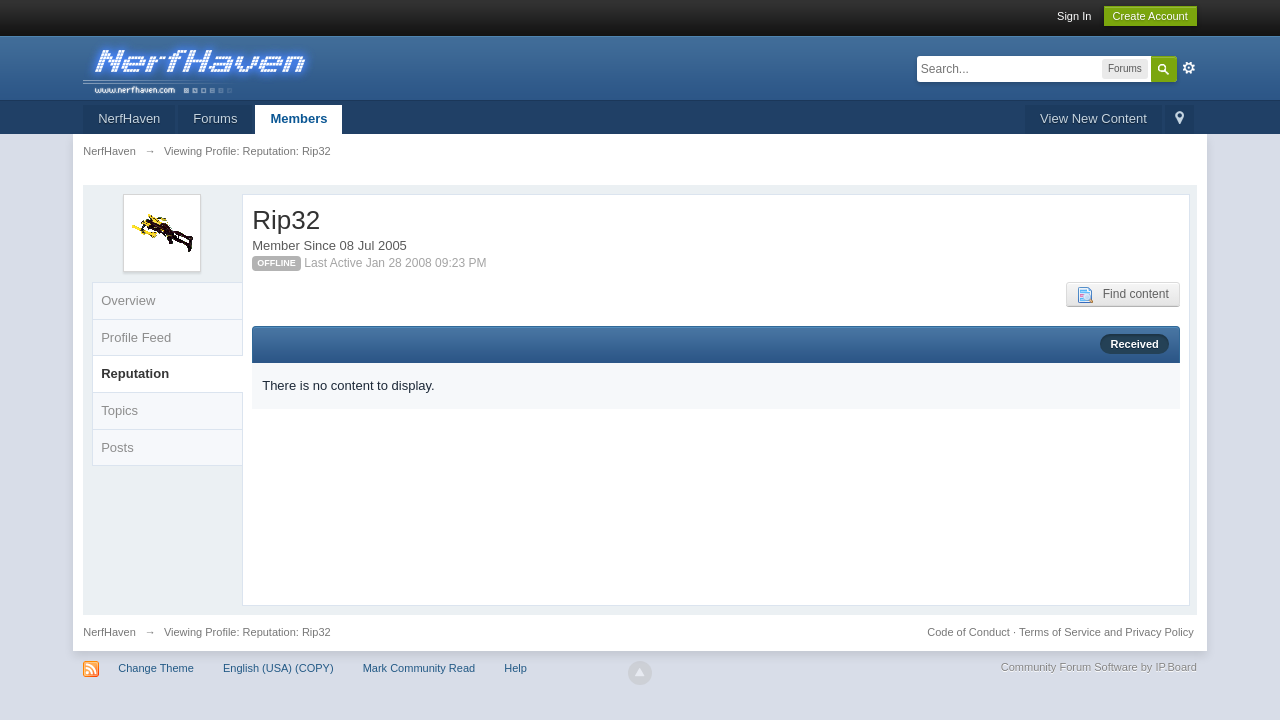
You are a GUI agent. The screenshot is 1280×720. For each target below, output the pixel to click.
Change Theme (156, 668)
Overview (128, 300)
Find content (1123, 295)
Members (298, 118)
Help (515, 668)
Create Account (1150, 16)
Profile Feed (136, 337)
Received (1134, 344)
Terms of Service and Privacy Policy (1106, 632)
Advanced (1189, 68)
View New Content (1093, 118)
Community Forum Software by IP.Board (1099, 667)
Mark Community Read (419, 668)
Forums (215, 118)
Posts (117, 447)
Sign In (1074, 16)
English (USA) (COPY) (278, 668)
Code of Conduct (968, 632)
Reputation (135, 373)
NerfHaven (129, 118)
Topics (119, 410)
